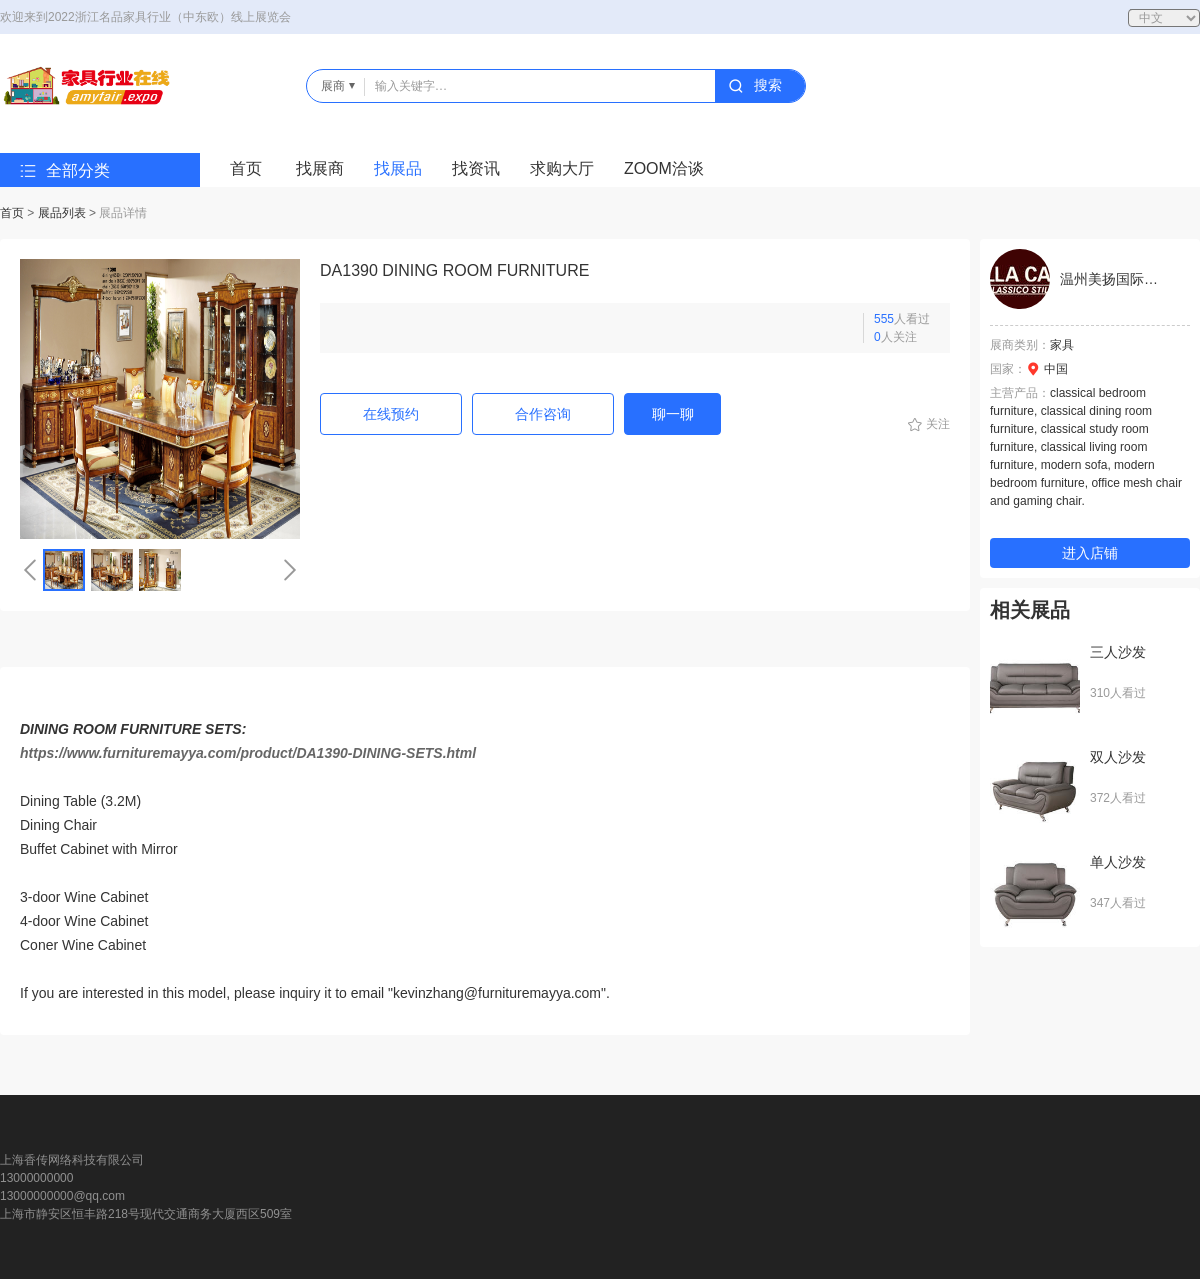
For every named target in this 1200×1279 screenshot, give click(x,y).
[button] (30, 570)
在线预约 (391, 414)
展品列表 (62, 213)
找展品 (398, 168)
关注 (938, 424)
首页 (246, 168)
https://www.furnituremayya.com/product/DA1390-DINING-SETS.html (248, 753)
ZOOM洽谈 (664, 168)
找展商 (320, 168)
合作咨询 (543, 414)
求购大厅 (562, 168)
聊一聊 (673, 414)
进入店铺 (1090, 553)
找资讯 (476, 168)
